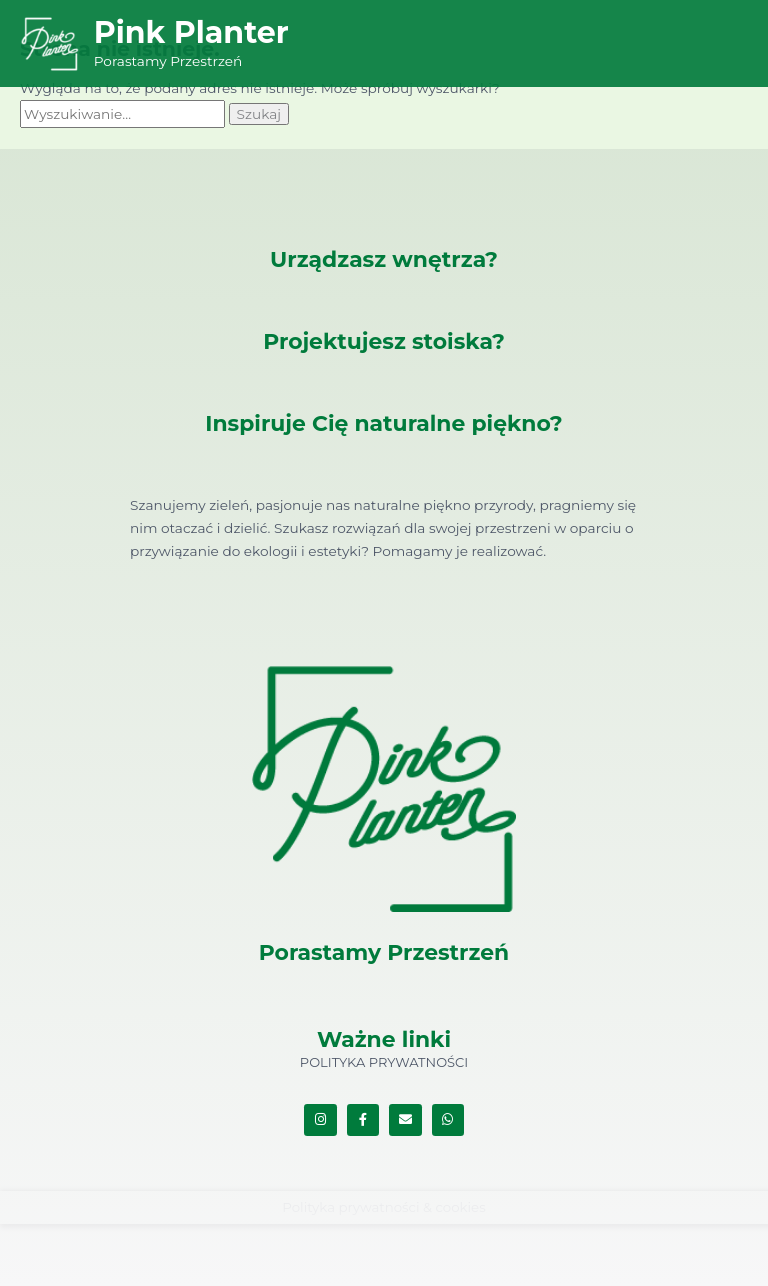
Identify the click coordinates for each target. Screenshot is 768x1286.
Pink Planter (191, 32)
